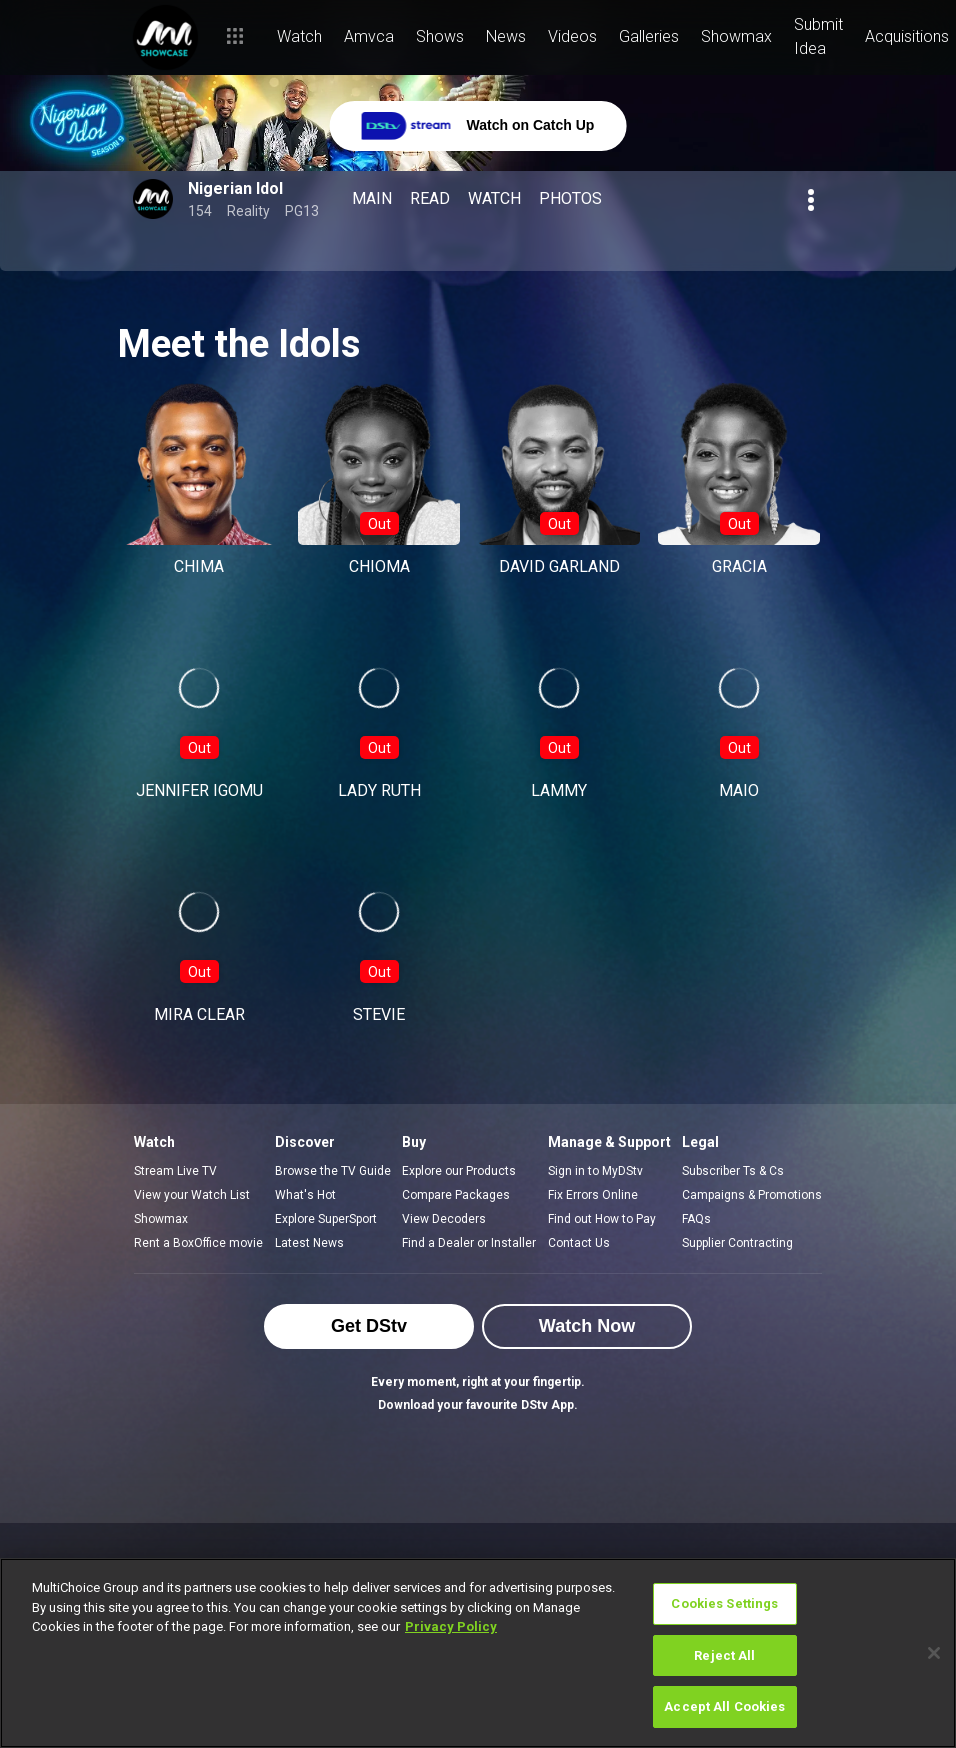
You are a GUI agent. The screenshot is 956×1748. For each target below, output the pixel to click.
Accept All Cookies (724, 1706)
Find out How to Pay (602, 1219)
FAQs (696, 1219)
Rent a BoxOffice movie (198, 1243)
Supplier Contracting (737, 1243)
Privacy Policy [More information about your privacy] (451, 1626)
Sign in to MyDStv (595, 1171)
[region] (478, 1653)
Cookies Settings (724, 1603)
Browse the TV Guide (333, 1171)
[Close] (934, 1653)
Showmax (161, 1219)
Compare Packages (456, 1195)
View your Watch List (192, 1195)
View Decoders (444, 1219)
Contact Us (579, 1243)
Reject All (724, 1655)
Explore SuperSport (326, 1219)
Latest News (309, 1243)
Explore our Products (459, 1171)
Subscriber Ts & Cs (733, 1171)
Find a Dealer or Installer (469, 1243)
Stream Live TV (175, 1171)
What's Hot (305, 1195)
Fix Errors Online (593, 1195)
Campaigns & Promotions (752, 1195)
